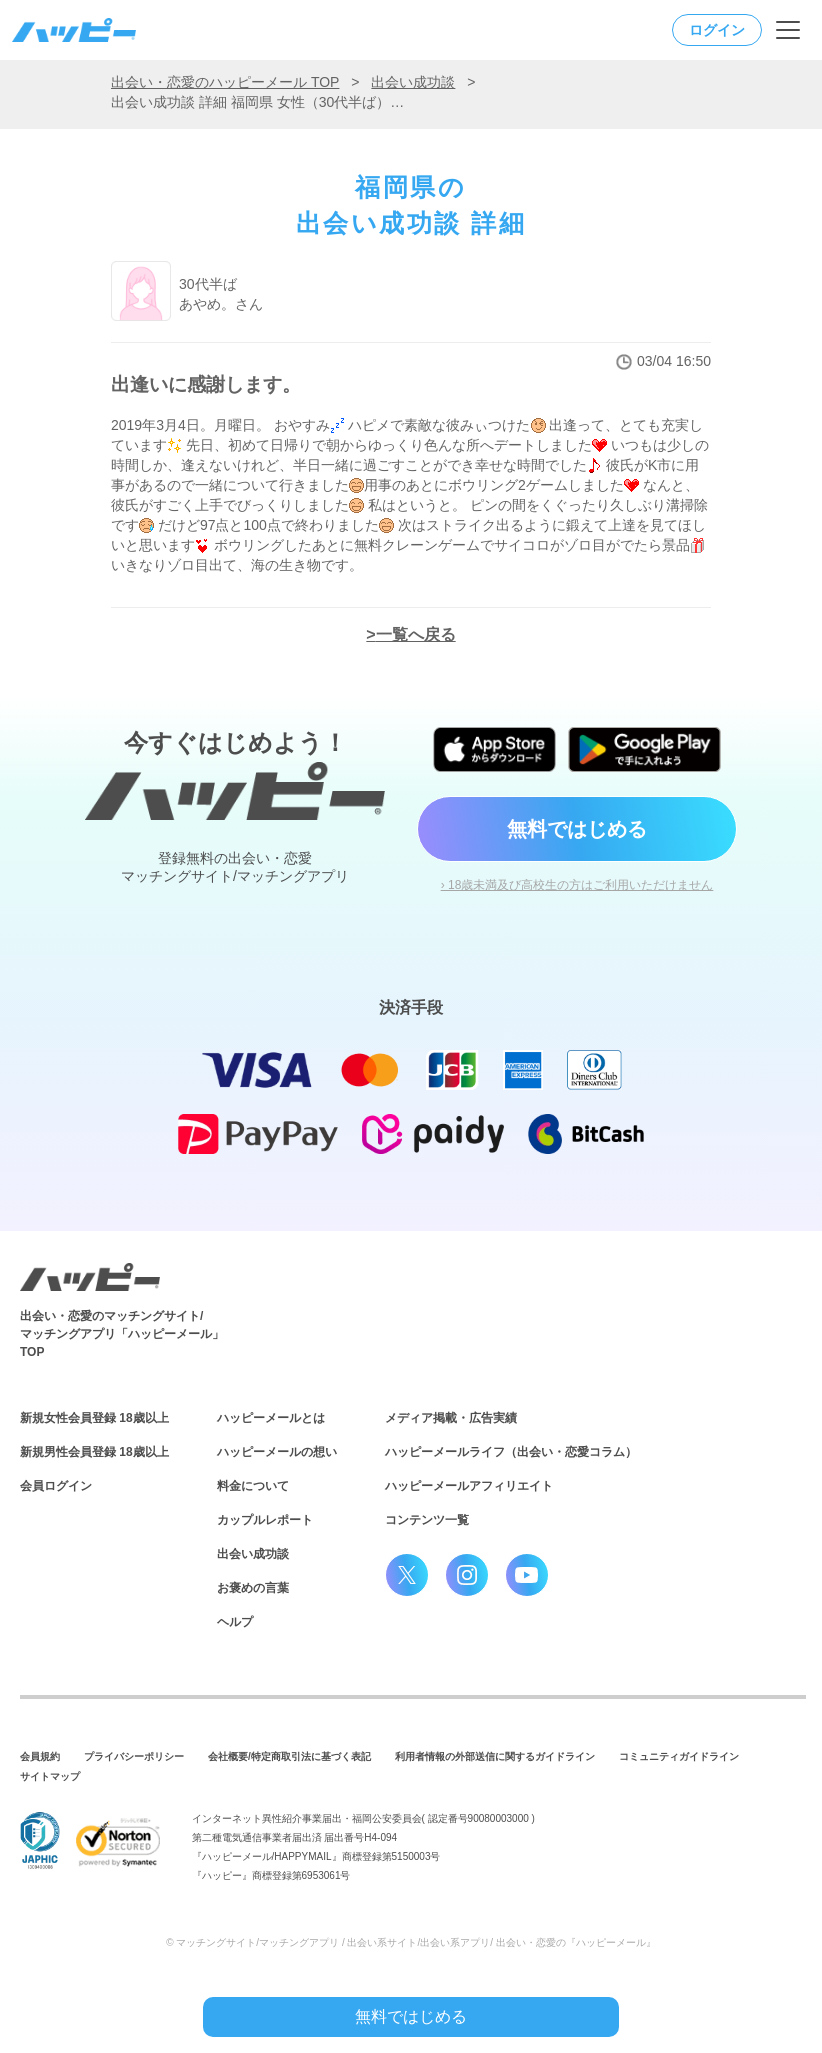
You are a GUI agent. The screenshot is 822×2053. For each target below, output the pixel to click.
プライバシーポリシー (134, 1756)
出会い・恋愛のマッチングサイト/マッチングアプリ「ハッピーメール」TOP (122, 1334)
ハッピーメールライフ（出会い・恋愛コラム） (511, 1452)
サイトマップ (50, 1776)
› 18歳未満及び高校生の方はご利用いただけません (577, 885)
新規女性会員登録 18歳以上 (94, 1418)
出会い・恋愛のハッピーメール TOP (225, 82)
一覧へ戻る (416, 634)
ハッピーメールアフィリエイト (469, 1486)
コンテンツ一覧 (427, 1520)
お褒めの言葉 (253, 1588)
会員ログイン (56, 1486)
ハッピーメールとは (271, 1418)
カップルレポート (265, 1520)
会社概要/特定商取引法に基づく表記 (289, 1756)
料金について (253, 1486)
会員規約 (40, 1756)
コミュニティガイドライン (679, 1756)
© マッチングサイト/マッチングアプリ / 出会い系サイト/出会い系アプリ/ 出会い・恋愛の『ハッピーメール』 (411, 1942)
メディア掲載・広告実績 (451, 1418)
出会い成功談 (413, 82)
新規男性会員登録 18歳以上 (94, 1452)
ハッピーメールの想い (277, 1452)
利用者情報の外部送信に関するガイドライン (495, 1756)
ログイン (717, 30)
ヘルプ (235, 1622)
